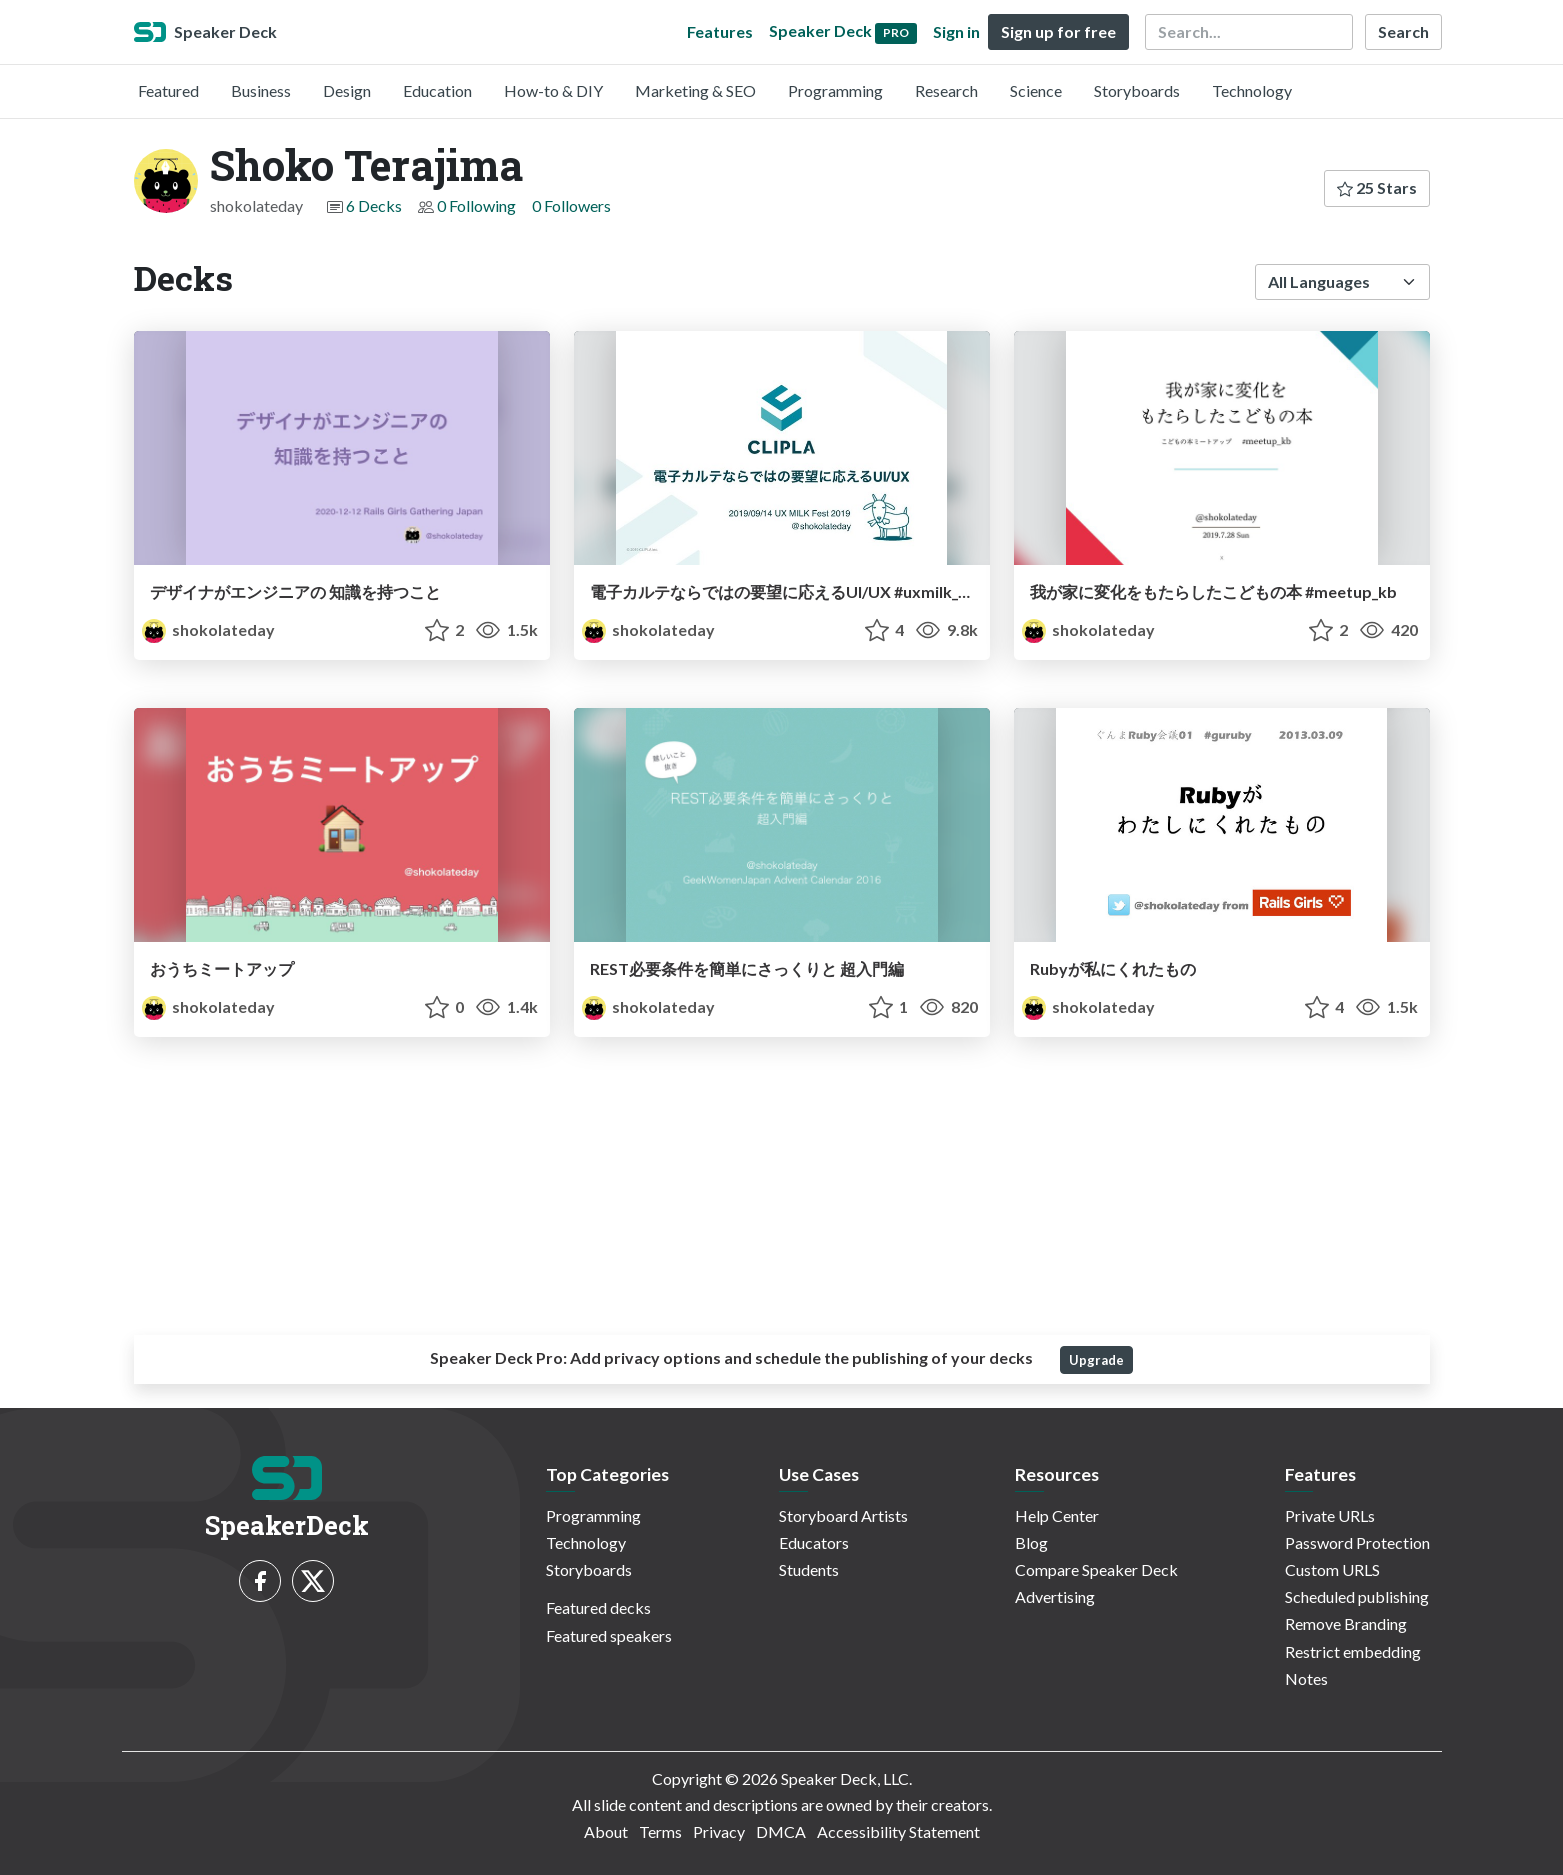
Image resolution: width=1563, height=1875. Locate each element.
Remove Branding (1346, 1623)
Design (347, 90)
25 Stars (1377, 187)
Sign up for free (1058, 31)
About (606, 1831)
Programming (835, 90)
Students (809, 1569)
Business (261, 90)
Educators (814, 1542)
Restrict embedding (1353, 1651)
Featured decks (598, 1607)
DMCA (781, 1831)
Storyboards (1137, 90)
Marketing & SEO (695, 90)
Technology (1252, 90)
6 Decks (374, 205)
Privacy (719, 1831)
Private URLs (1330, 1515)
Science (1036, 90)
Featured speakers (609, 1635)
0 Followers (571, 205)
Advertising (1055, 1596)
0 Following (476, 205)
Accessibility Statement (898, 1831)
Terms (660, 1831)
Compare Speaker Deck (1096, 1569)
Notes (1306, 1678)
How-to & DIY (553, 90)
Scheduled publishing (1357, 1596)
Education (437, 90)
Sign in (956, 31)
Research (946, 90)
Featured (168, 90)
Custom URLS (1332, 1569)
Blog (1031, 1542)
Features (720, 31)
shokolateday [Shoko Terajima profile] (208, 629)
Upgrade (1096, 1360)
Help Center (1057, 1515)
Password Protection (1357, 1542)
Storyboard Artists (843, 1515)
